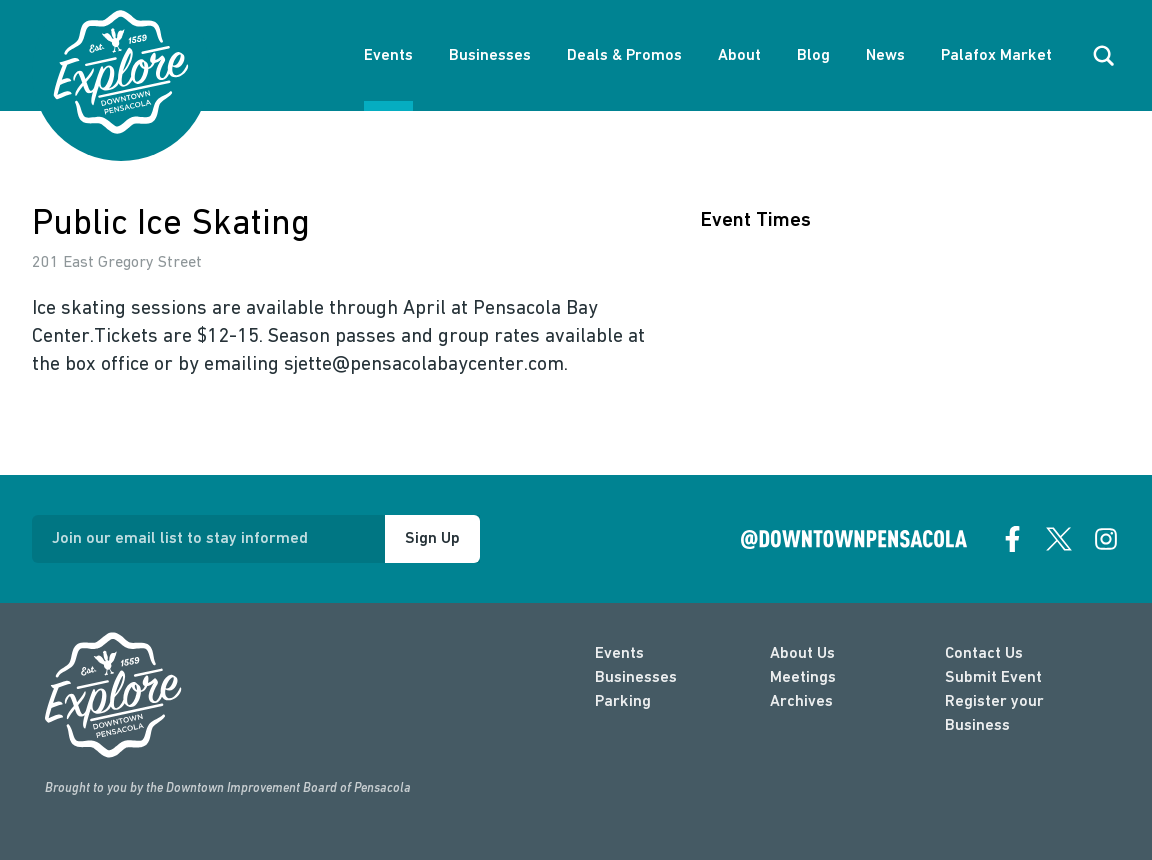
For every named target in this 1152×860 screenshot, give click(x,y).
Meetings (803, 678)
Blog (813, 56)
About (739, 56)
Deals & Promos (624, 56)
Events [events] (619, 654)
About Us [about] (802, 654)
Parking (623, 702)
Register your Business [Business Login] (994, 714)
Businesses (490, 56)
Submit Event (993, 678)
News (885, 56)
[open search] (1104, 56)
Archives (801, 702)
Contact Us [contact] (984, 654)
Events (388, 56)
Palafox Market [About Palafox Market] (996, 56)
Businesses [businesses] (636, 678)
